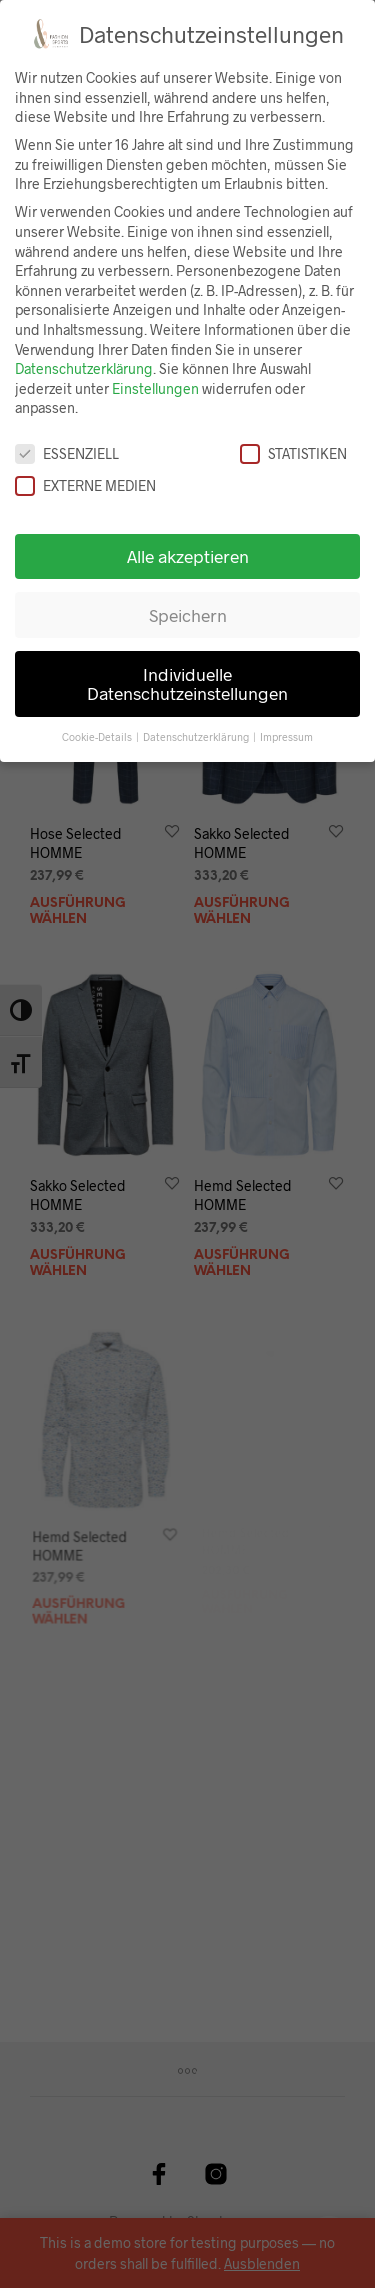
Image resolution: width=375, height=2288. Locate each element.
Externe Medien (85, 485)
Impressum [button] (286, 736)
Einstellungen (155, 388)
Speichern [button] (188, 615)
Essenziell (67, 453)
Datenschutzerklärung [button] (197, 736)
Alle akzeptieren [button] (188, 556)
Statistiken (293, 453)
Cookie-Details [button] (98, 736)
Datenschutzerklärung (84, 368)
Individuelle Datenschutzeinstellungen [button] (187, 684)
